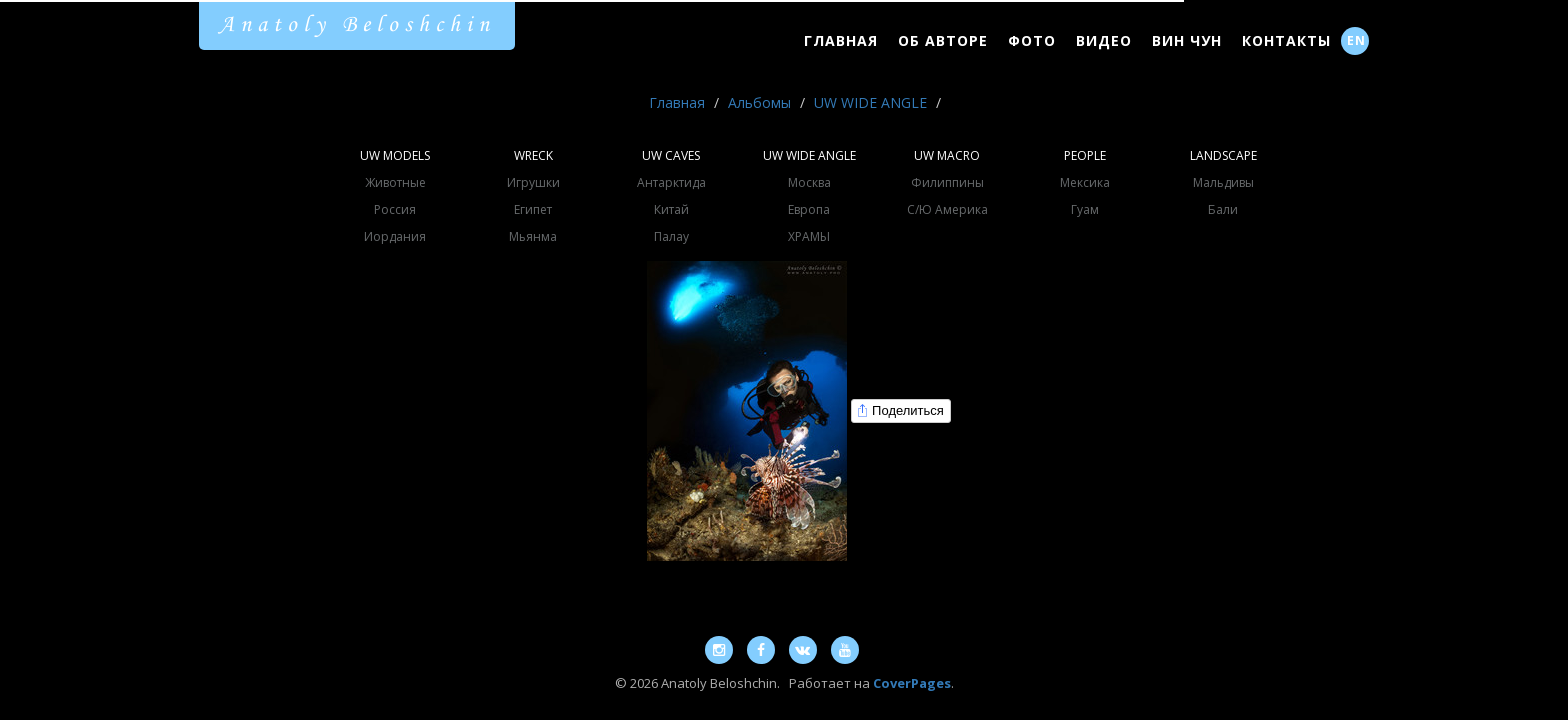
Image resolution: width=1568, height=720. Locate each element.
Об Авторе (943, 40)
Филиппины (947, 182)
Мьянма (533, 236)
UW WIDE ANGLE (870, 102)
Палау (671, 236)
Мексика (1085, 182)
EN (1356, 40)
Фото (1032, 40)
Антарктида (671, 182)
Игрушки (533, 182)
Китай (671, 209)
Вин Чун (1187, 40)
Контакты (1286, 40)
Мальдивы (1223, 182)
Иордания (395, 236)
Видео (1104, 40)
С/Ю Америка (947, 209)
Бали (1223, 209)
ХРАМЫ (809, 236)
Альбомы (759, 102)
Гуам (1085, 209)
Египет (533, 209)
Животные (395, 182)
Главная (841, 40)
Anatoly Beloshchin (357, 25)
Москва (809, 182)
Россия (395, 209)
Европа (809, 209)
